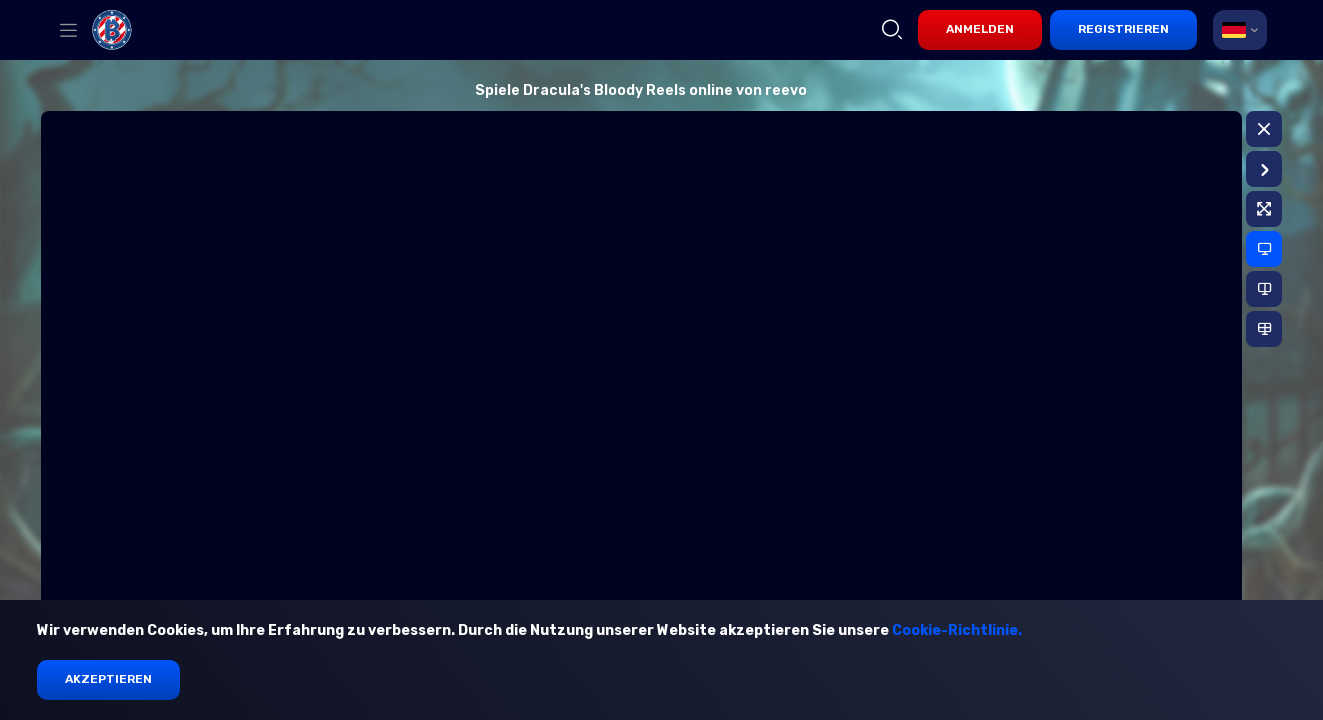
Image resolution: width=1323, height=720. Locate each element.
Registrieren (1123, 29)
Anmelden (980, 29)
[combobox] (1240, 30)
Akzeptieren (108, 679)
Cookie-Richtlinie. (957, 630)
